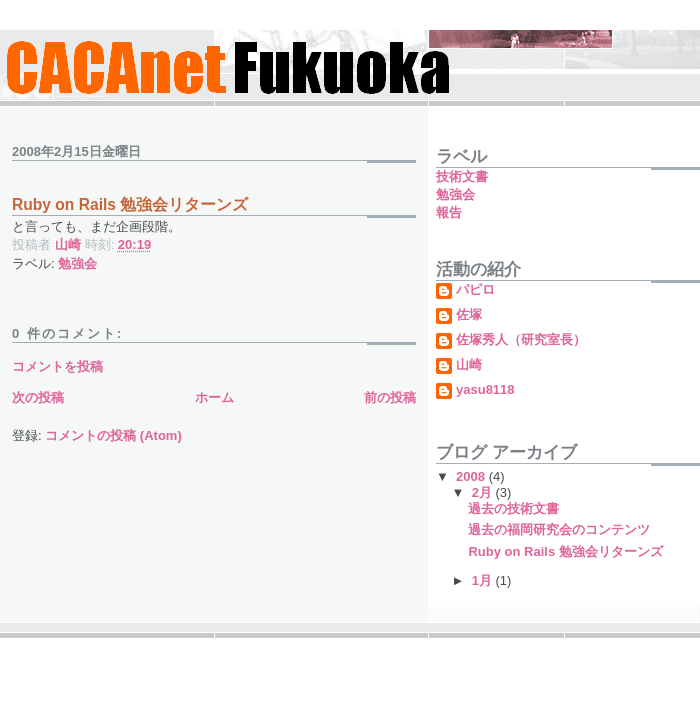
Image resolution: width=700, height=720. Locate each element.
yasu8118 (485, 390)
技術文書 (462, 176)
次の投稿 (38, 397)
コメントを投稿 (57, 366)
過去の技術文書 (513, 508)
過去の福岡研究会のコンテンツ (559, 529)
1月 (484, 580)
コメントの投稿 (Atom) (113, 435)
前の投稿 (390, 397)
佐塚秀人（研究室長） (521, 340)
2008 (472, 476)
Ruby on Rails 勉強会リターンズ (565, 551)
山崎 (469, 365)
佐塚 (469, 315)
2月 (484, 492)
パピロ (475, 290)
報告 (449, 212)
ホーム (214, 397)
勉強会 (77, 263)
